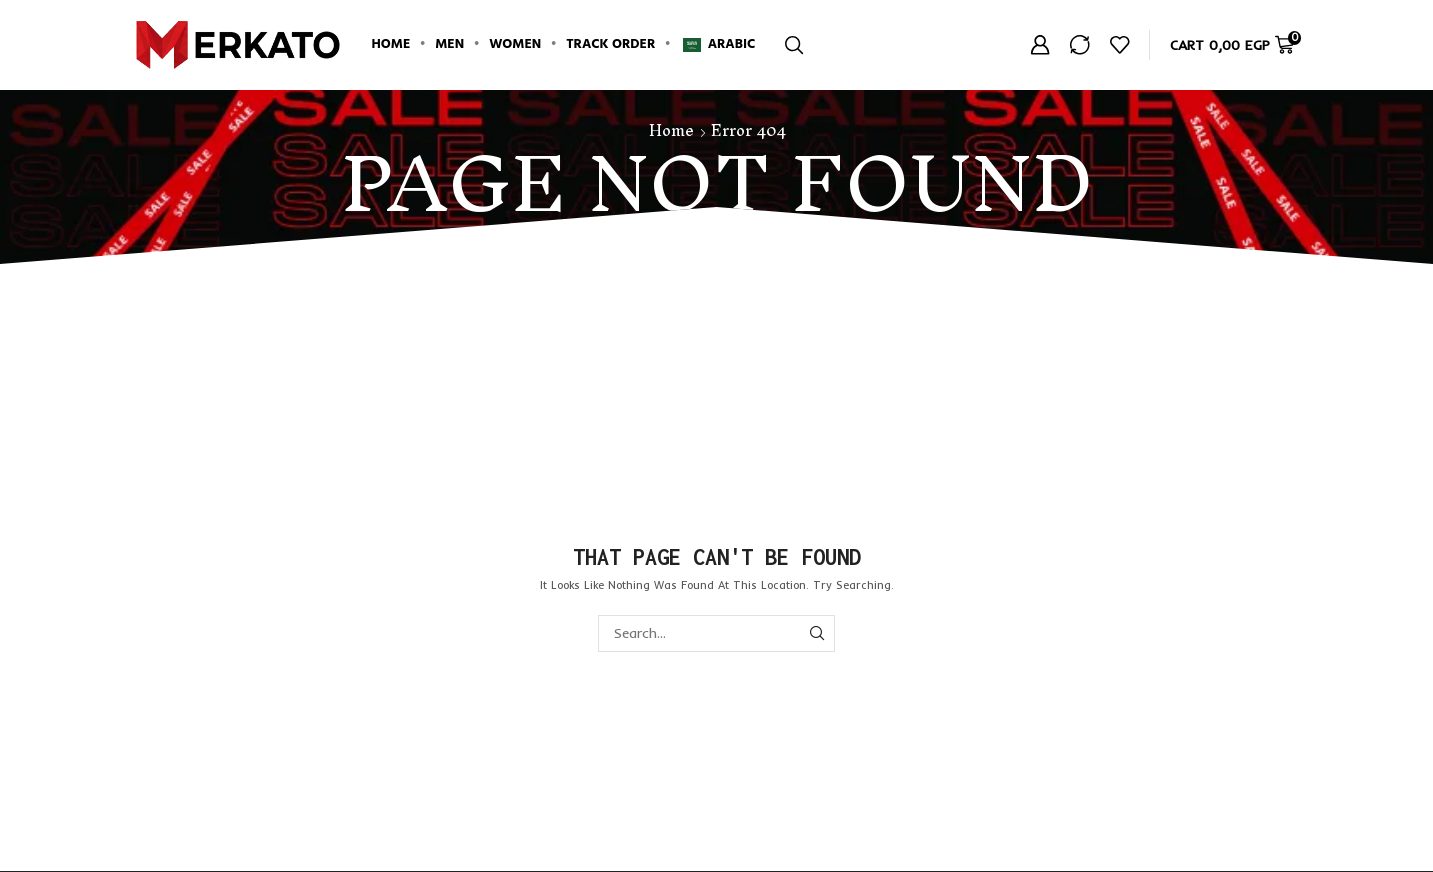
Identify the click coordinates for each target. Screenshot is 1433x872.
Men (449, 44)
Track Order (610, 44)
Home (391, 44)
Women (515, 44)
